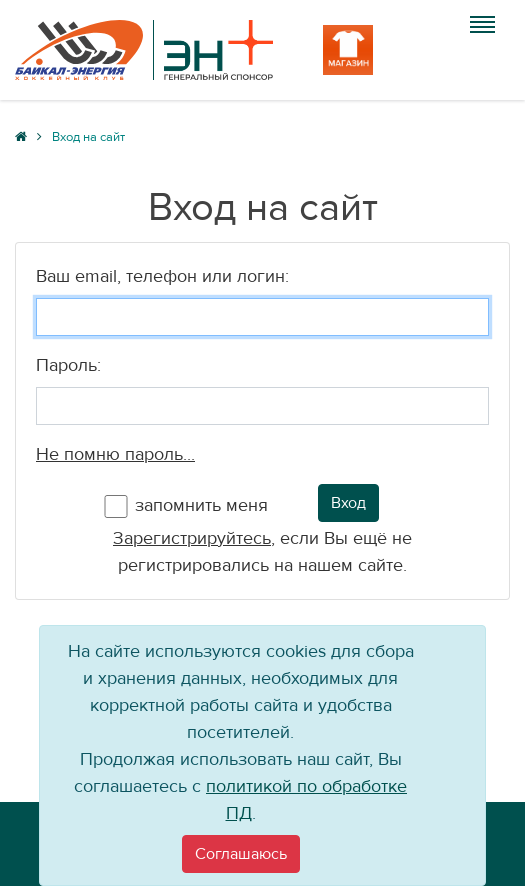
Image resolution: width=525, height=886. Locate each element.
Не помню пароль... (115, 454)
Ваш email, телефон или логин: (162, 276)
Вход (348, 503)
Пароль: (68, 365)
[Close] (241, 854)
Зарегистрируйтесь (192, 538)
